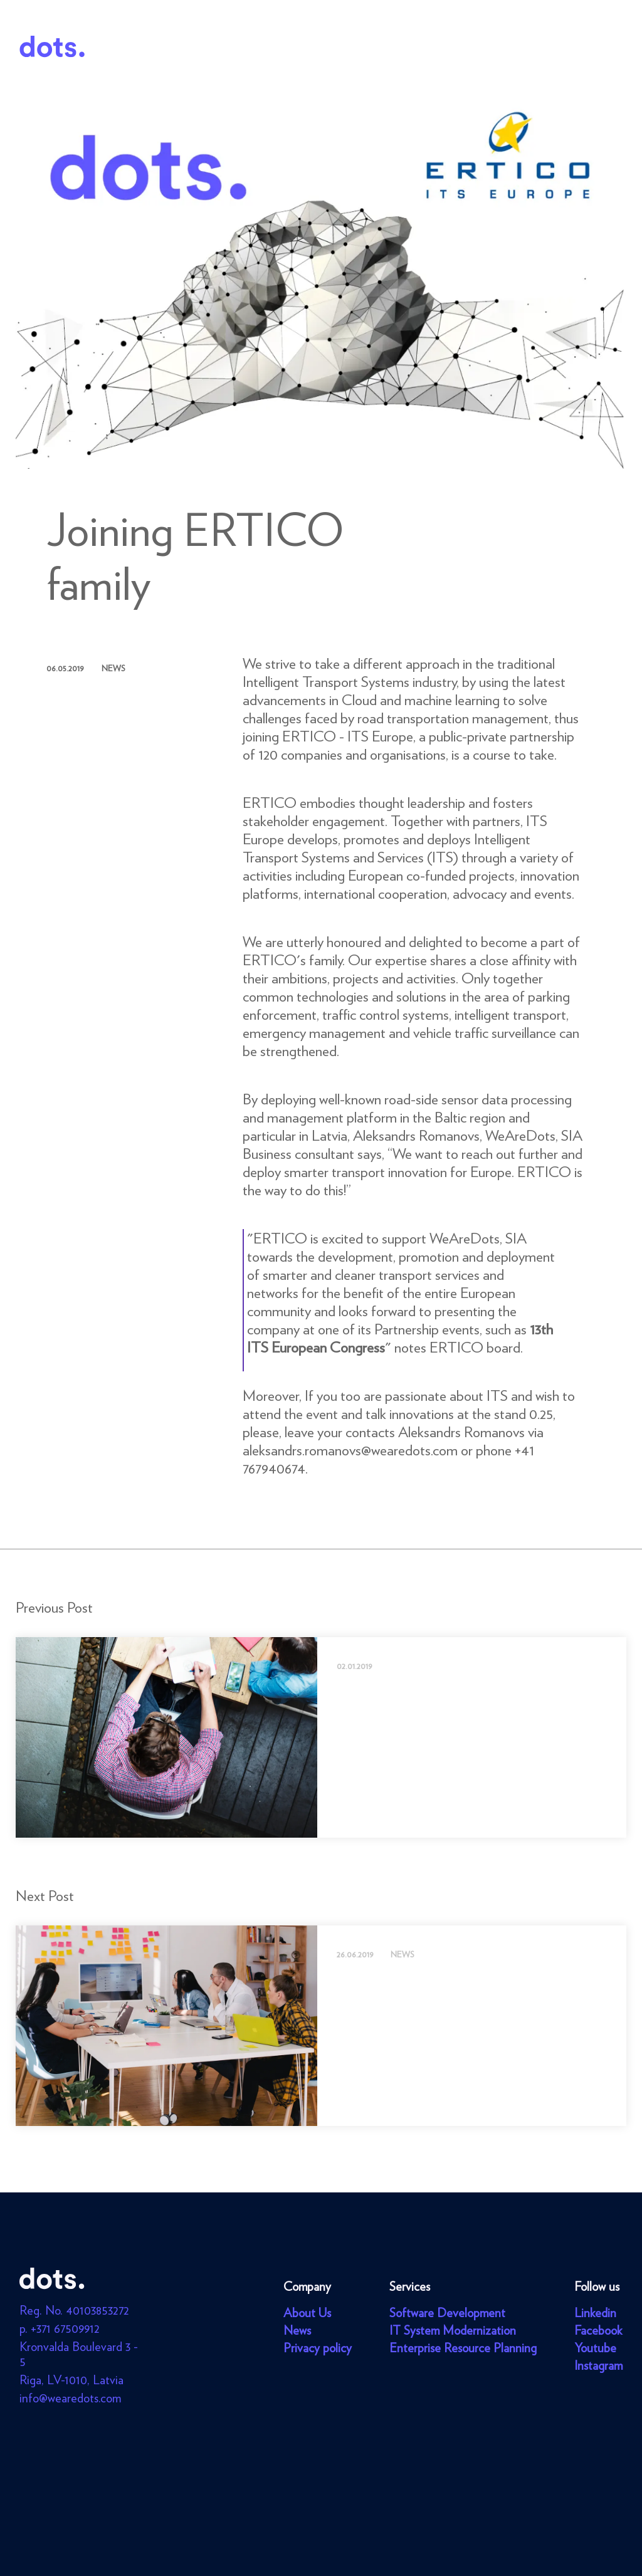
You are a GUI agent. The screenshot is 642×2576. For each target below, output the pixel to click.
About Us (307, 2312)
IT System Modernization (452, 2330)
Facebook (598, 2330)
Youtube (595, 2347)
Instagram (598, 2365)
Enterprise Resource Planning (463, 2347)
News (297, 2330)
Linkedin (595, 2312)
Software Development (447, 2312)
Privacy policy (317, 2347)
